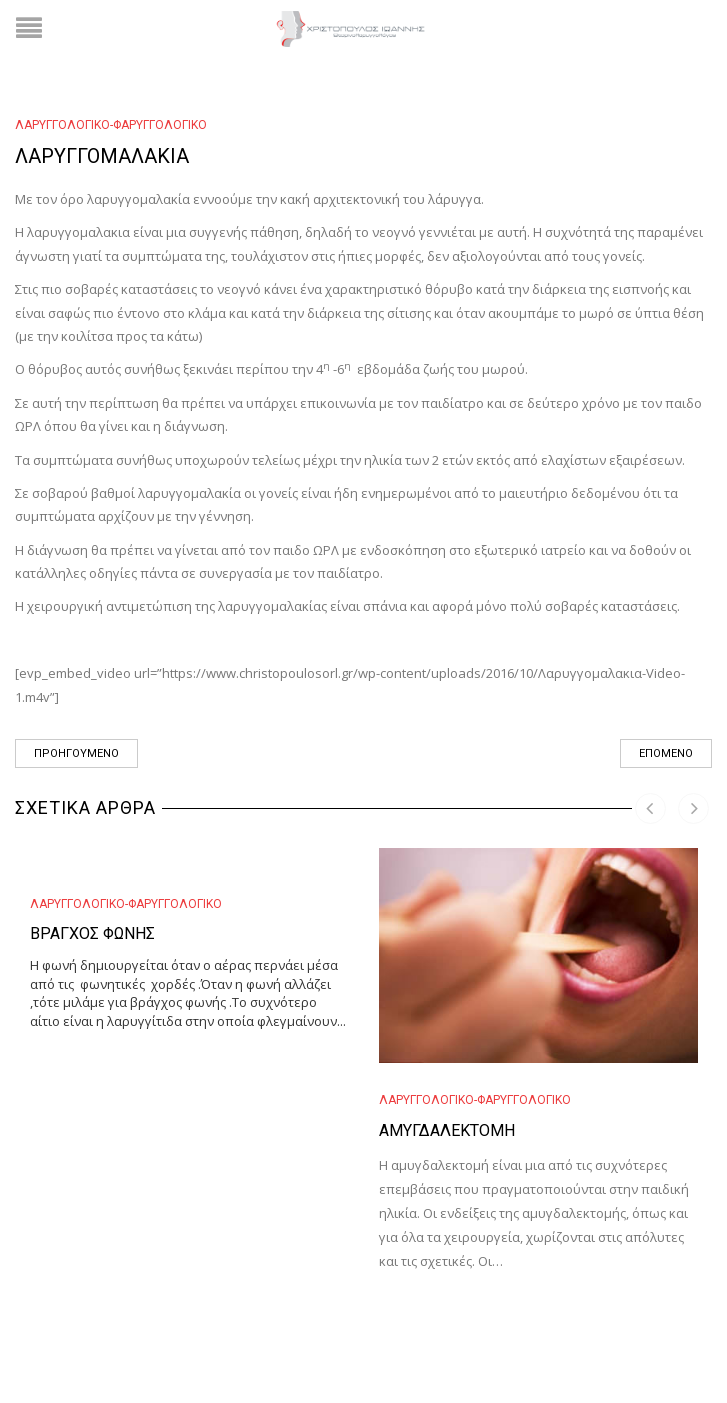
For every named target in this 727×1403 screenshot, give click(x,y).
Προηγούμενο (76, 753)
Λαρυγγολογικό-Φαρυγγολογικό (111, 125)
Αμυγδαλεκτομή (447, 1130)
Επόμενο (666, 753)
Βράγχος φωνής (92, 933)
